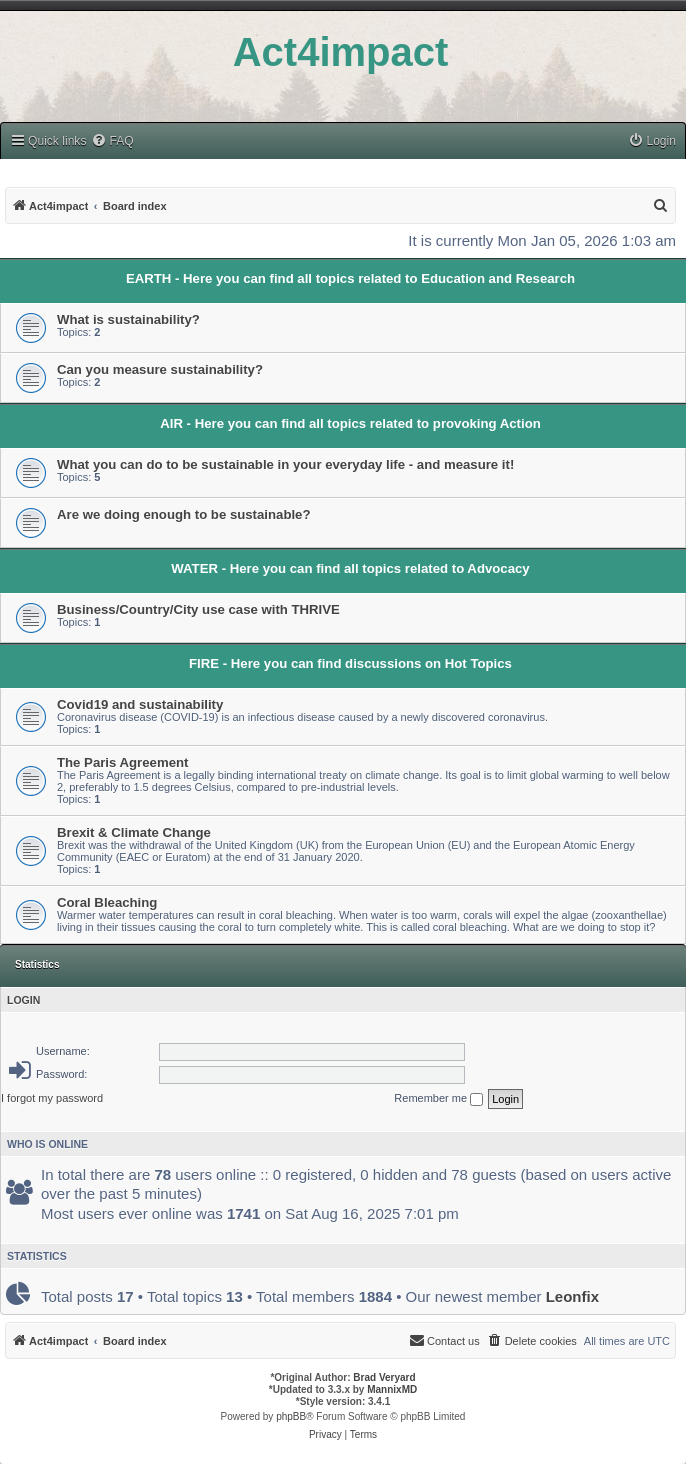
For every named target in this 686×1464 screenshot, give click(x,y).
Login (23, 1000)
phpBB (291, 1416)
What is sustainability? (128, 319)
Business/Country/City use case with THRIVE (198, 609)
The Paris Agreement (122, 762)
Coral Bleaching (107, 902)
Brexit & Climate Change (134, 832)
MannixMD (392, 1389)
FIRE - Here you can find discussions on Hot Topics (350, 663)
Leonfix (572, 1296)
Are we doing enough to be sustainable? (184, 514)
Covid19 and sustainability (140, 704)
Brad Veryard (384, 1377)
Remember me (438, 1099)
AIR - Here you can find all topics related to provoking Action (350, 423)
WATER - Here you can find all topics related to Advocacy (350, 568)
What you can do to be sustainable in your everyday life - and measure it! (285, 464)
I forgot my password (52, 1098)
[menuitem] (112, 141)
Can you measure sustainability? (160, 369)
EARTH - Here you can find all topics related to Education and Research (350, 278)
